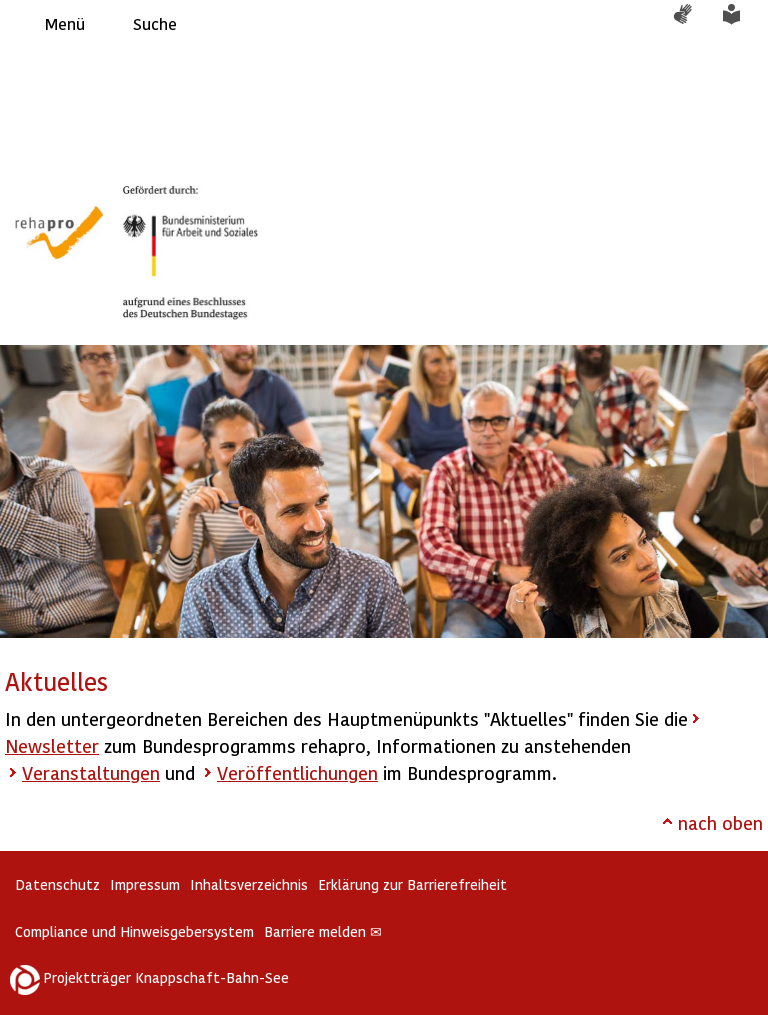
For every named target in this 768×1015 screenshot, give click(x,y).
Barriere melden (323, 931)
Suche (155, 23)
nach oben (720, 822)
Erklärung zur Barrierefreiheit (412, 884)
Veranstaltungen (91, 772)
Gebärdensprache (693, 24)
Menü (65, 23)
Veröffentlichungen (297, 772)
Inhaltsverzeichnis (249, 884)
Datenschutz (57, 884)
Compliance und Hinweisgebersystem (134, 931)
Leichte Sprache (743, 24)
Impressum (145, 884)
